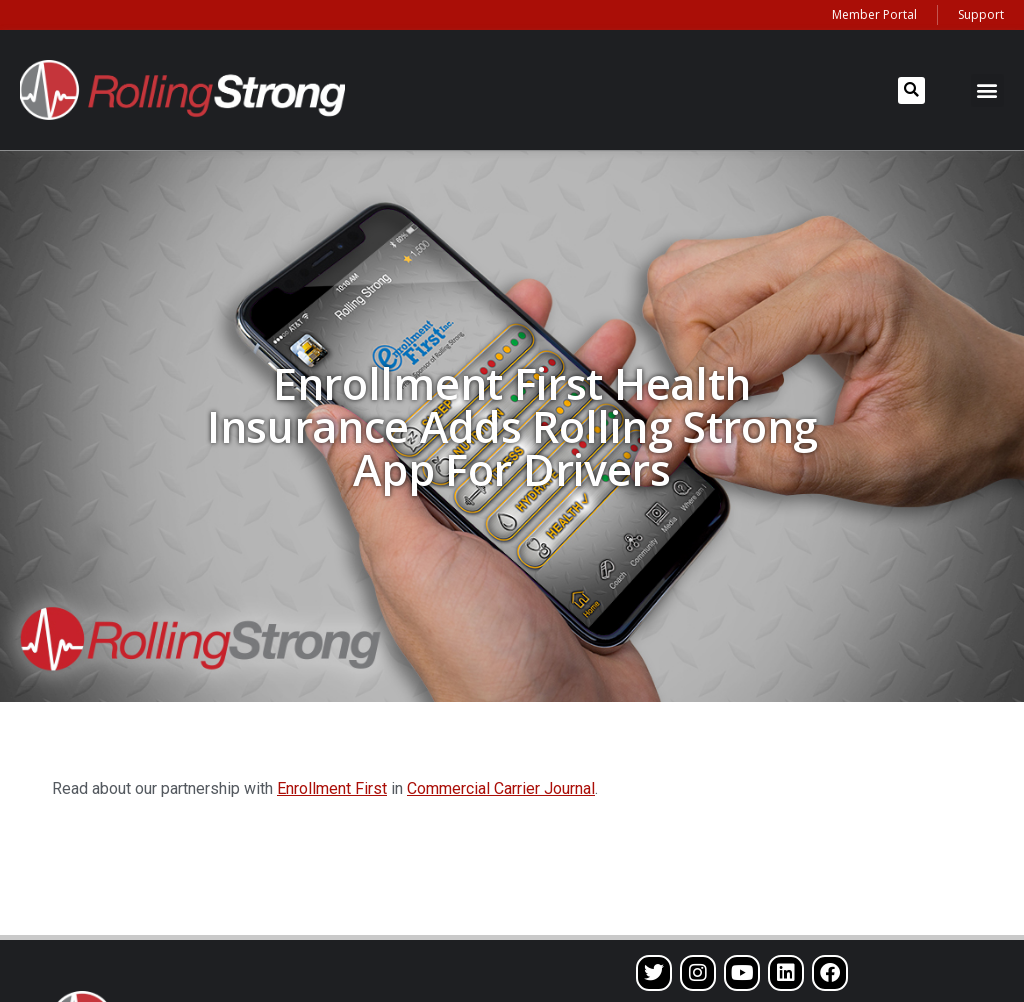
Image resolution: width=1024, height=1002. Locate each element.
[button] (911, 90)
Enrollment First (332, 788)
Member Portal (874, 14)
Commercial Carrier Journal (501, 788)
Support (981, 14)
